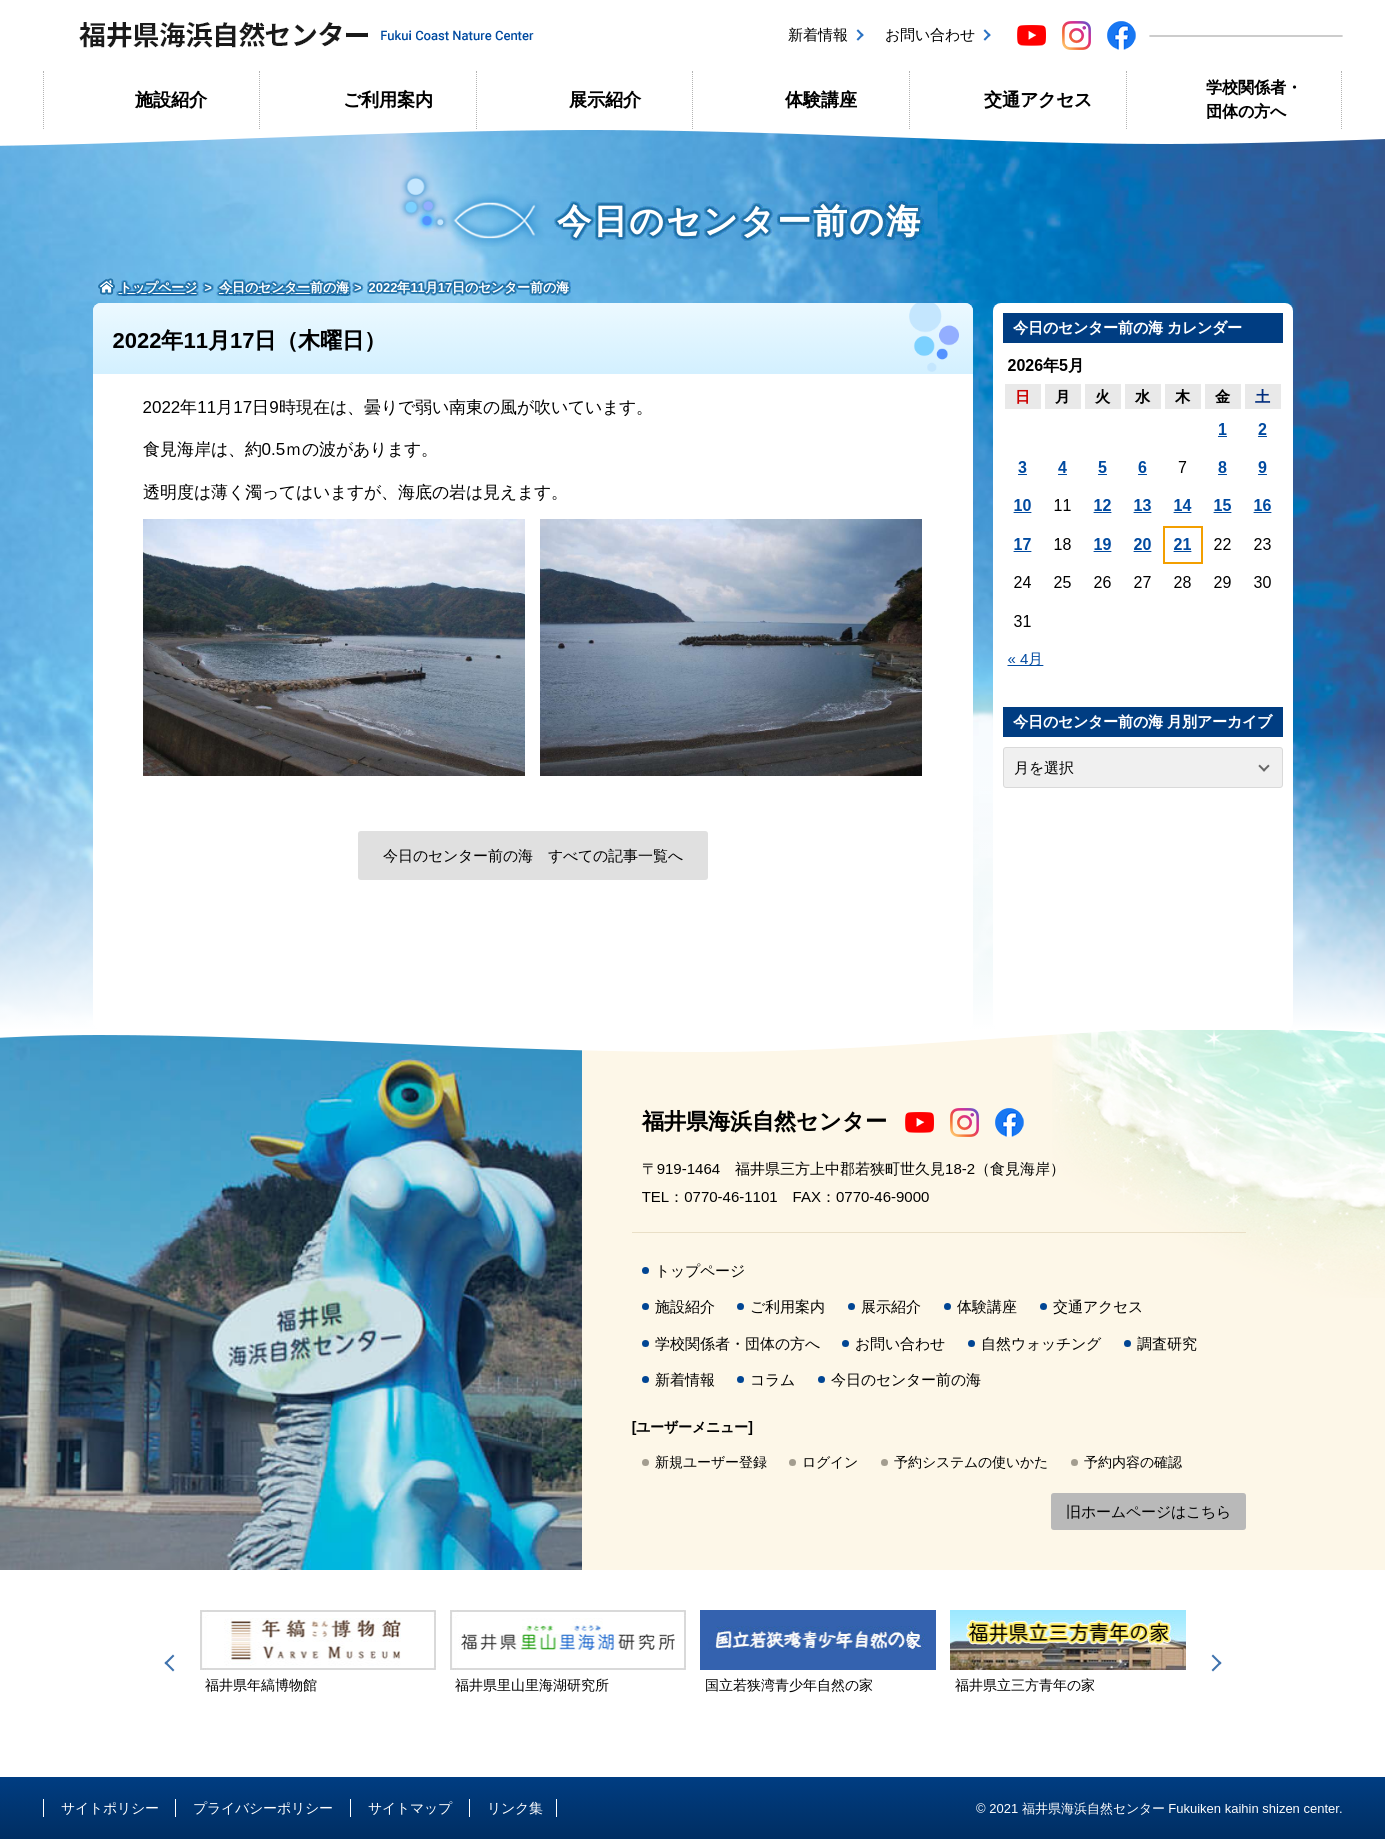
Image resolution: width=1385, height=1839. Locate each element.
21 (1183, 544)
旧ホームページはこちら (1148, 1511)
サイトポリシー (110, 1808)
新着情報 (818, 34)
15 (1223, 505)
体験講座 (821, 100)
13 (1143, 505)
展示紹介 (605, 100)
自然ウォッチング (1041, 1343)
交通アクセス (1038, 100)
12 (1103, 505)
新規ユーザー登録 (711, 1462)
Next (1213, 1663)
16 (1263, 505)
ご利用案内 (388, 100)
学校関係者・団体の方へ (1254, 99)
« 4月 (1026, 658)
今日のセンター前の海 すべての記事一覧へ (533, 855)
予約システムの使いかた (971, 1462)
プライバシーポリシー (263, 1808)
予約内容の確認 (1133, 1462)
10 (1023, 505)
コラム (772, 1379)
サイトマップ (410, 1808)
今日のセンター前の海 (906, 1379)
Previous (173, 1663)
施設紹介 (171, 100)
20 (1143, 544)
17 (1023, 544)
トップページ (700, 1270)
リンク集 (515, 1808)
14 (1183, 505)
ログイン (830, 1462)
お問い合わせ (930, 34)
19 (1103, 544)
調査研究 (1167, 1343)
